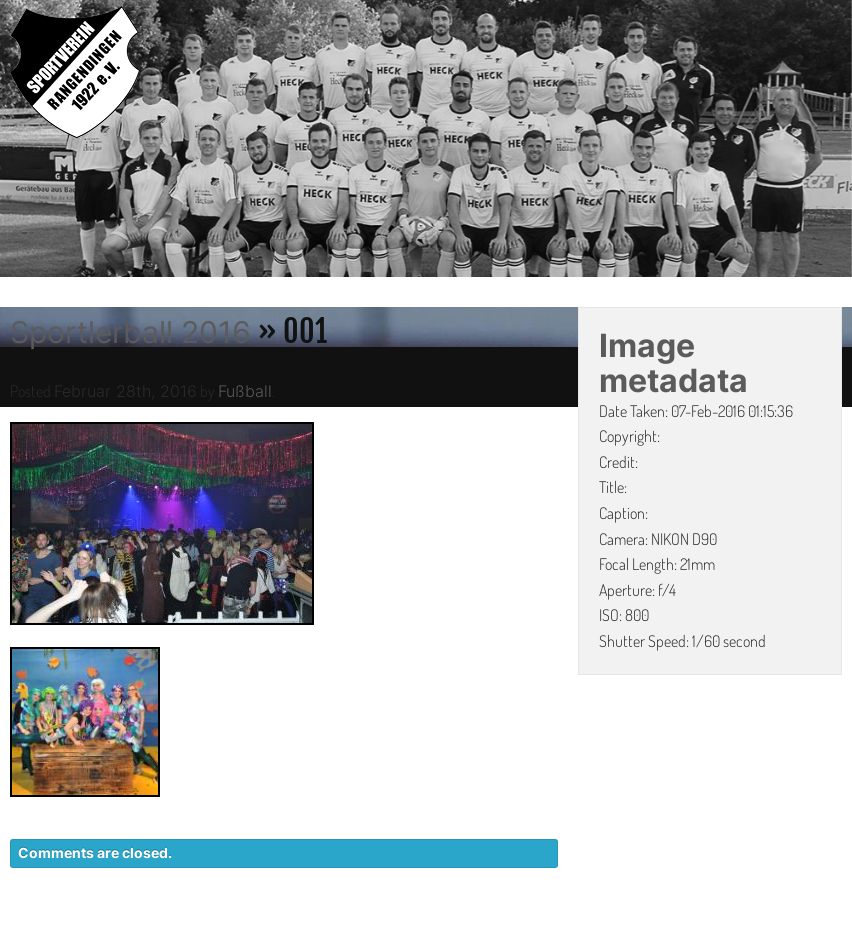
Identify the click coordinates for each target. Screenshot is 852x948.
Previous (15, 142)
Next (837, 142)
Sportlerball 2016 (130, 332)
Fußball (245, 391)
